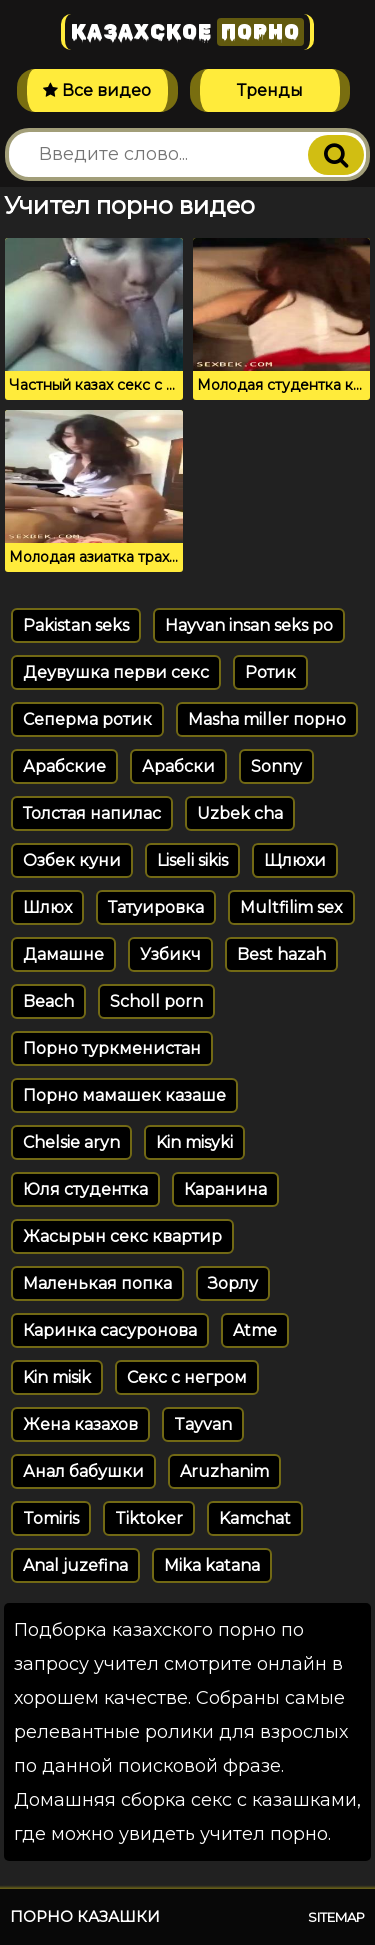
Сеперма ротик (87, 719)
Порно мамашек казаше (124, 1095)
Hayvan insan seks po (249, 625)
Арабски (178, 766)
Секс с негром (187, 1377)
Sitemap (336, 1917)
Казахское (187, 32)
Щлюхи (295, 860)
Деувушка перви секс (116, 672)
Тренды (270, 90)
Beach (48, 1001)
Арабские (64, 766)
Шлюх (47, 907)
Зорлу (233, 1283)
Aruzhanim (224, 1471)
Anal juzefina (75, 1565)
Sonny (276, 766)
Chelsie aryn (71, 1142)
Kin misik (57, 1377)
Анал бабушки (83, 1471)
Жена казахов (80, 1424)
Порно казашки (85, 1916)
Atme (255, 1330)
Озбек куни (72, 860)
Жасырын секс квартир (122, 1236)
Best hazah (281, 954)
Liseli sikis (192, 860)
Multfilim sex (291, 907)
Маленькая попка (97, 1283)
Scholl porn (156, 1001)
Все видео (97, 90)
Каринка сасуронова (110, 1330)
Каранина (225, 1189)
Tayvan (203, 1424)
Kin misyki (194, 1142)
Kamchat (255, 1518)
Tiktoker (149, 1518)
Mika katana (212, 1565)
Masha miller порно (267, 719)
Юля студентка (85, 1189)
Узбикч (170, 954)
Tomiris (51, 1518)
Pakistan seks (76, 625)
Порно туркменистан (112, 1048)
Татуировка (156, 907)
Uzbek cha (240, 813)
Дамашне (63, 954)
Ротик (270, 672)
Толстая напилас (92, 813)
